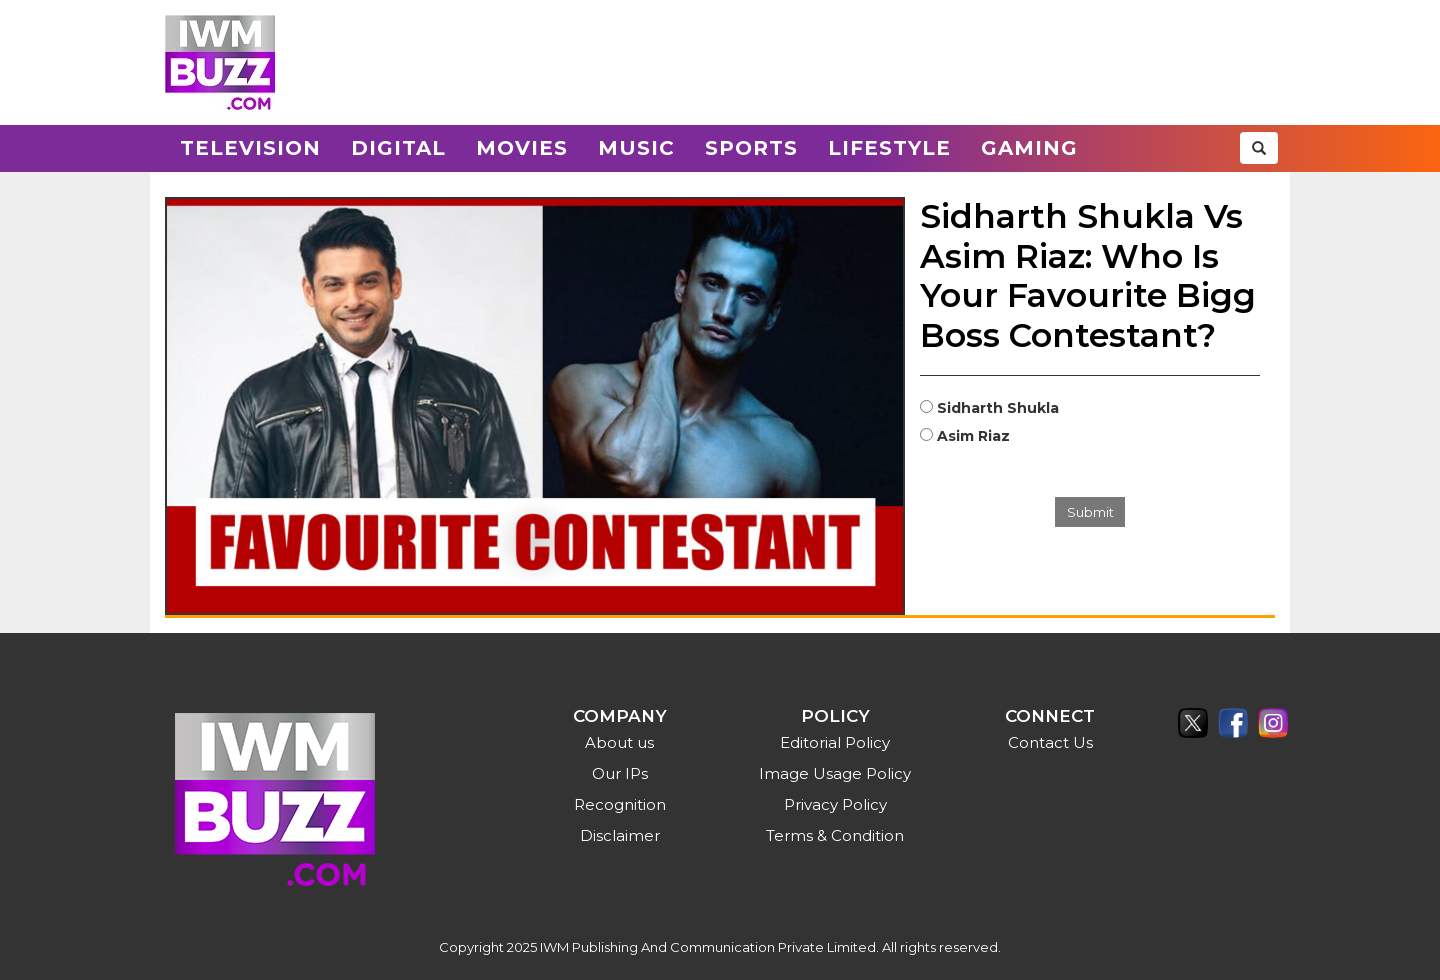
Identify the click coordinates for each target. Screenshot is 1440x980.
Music (636, 148)
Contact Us (1050, 742)
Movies (522, 148)
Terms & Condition (835, 835)
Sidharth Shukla (998, 408)
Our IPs (620, 773)
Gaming (1029, 148)
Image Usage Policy (835, 773)
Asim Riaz (973, 436)
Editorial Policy (835, 742)
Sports (751, 148)
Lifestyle (889, 148)
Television (250, 148)
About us (619, 742)
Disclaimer (620, 835)
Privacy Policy (835, 804)
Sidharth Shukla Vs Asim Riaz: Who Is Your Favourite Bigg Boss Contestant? (1088, 275)
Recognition (620, 804)
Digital (398, 148)
